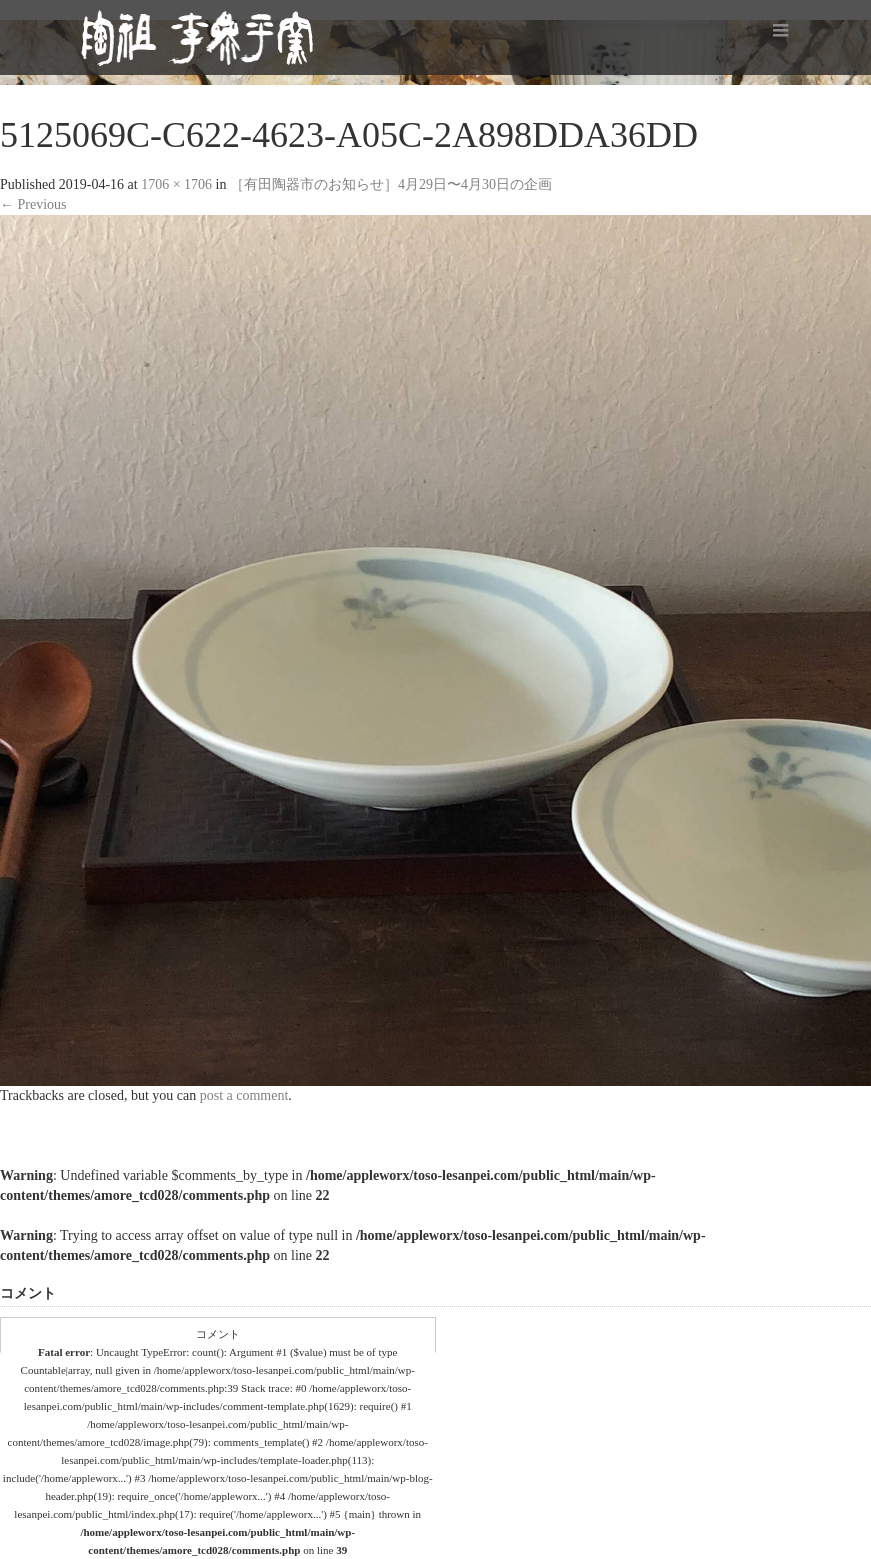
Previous (33, 204)
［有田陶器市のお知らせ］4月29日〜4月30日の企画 (391, 184)
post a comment (244, 1095)
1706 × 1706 (176, 184)
